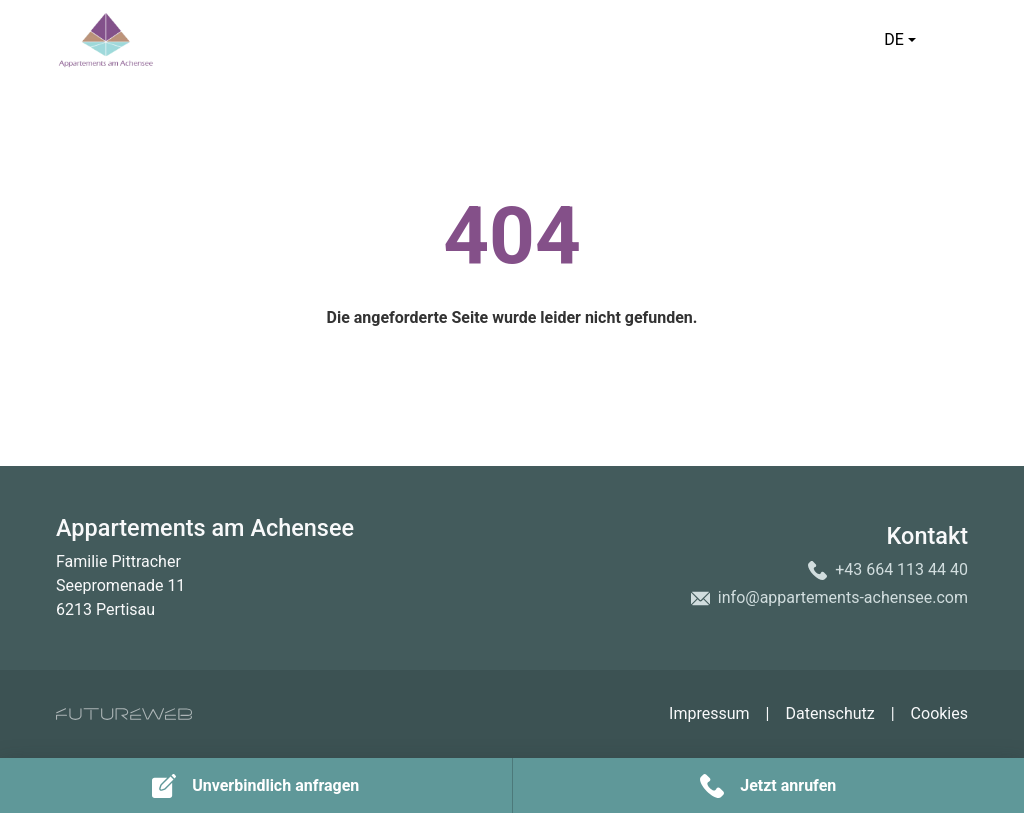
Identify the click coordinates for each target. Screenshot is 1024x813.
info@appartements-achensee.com (843, 597)
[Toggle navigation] (956, 40)
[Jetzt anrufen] (769, 785)
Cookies (939, 713)
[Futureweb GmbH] (124, 714)
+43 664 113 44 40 (901, 569)
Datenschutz (829, 713)
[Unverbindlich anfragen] (256, 785)
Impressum (709, 713)
